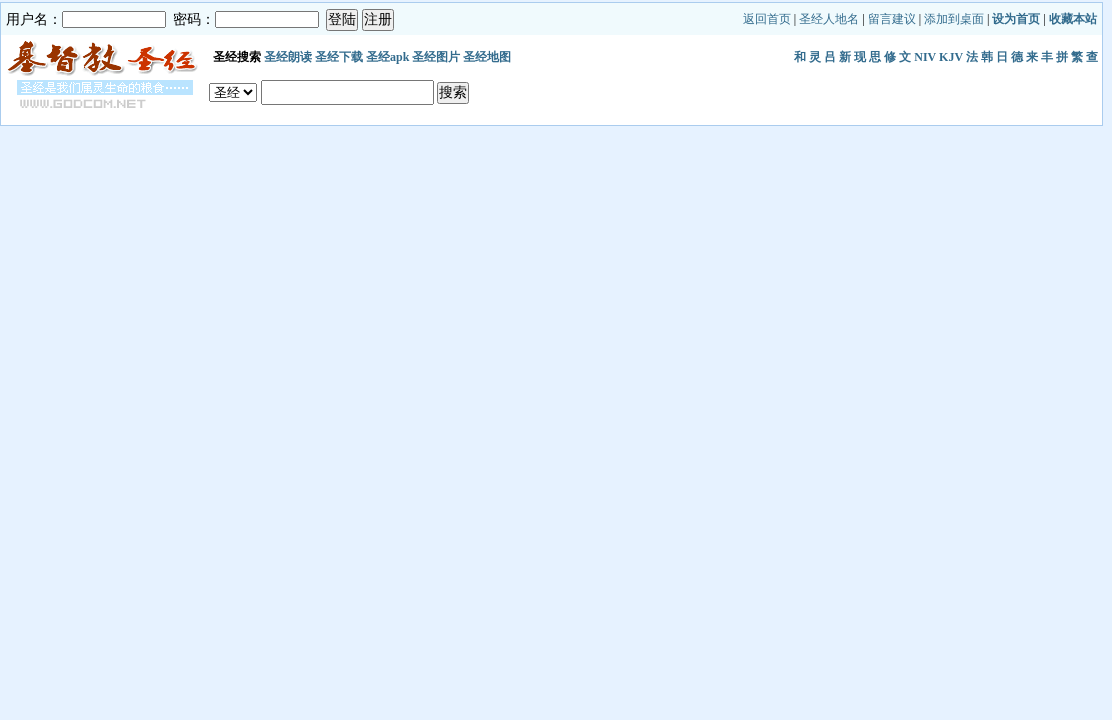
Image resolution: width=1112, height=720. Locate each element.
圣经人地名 (829, 19)
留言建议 (892, 19)
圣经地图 (487, 57)
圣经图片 (436, 57)
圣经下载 (339, 57)
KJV (951, 57)
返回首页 (767, 19)
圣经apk (387, 57)
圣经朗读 (288, 57)
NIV (925, 57)
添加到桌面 (954, 19)
